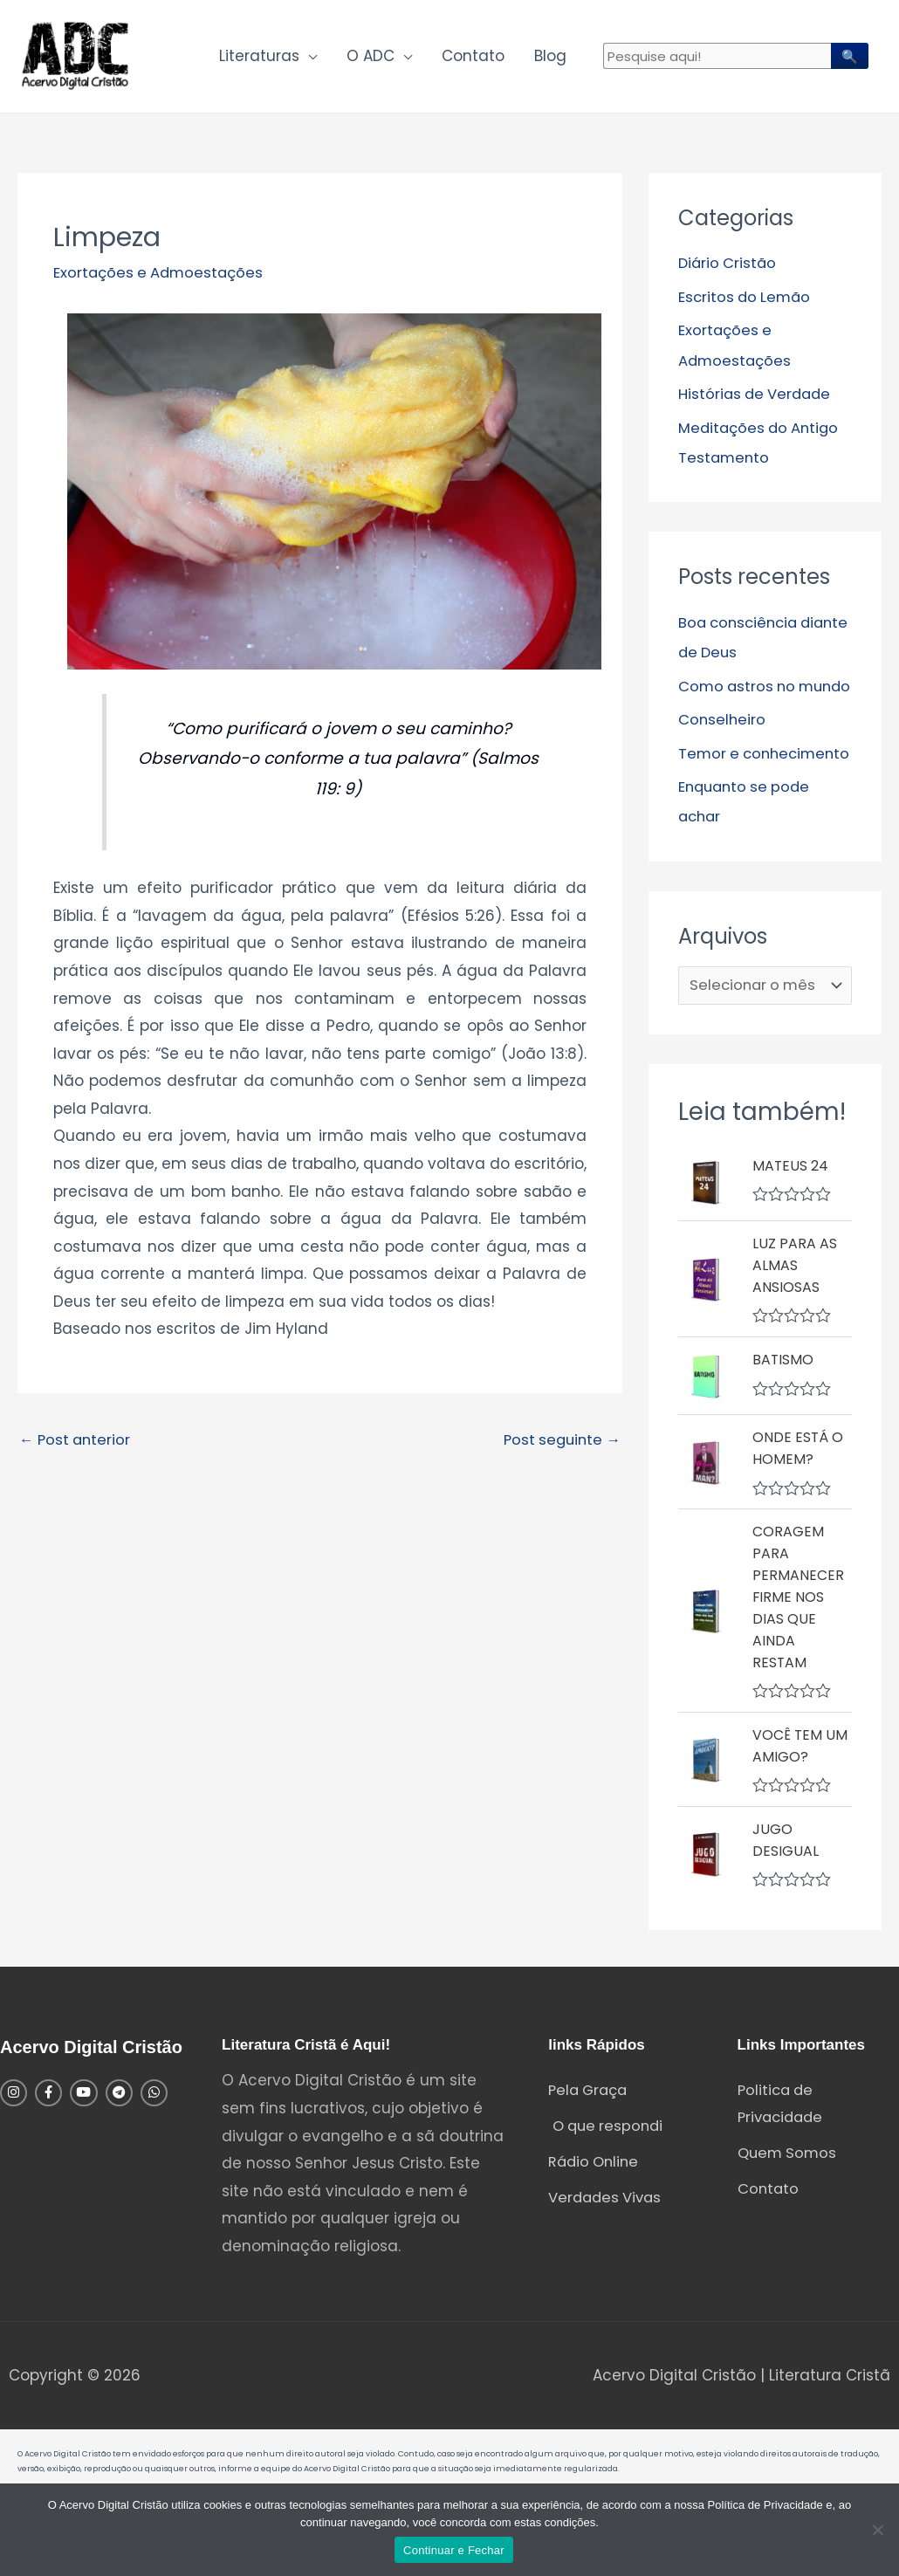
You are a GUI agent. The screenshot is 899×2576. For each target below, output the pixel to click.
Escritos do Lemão (746, 299)
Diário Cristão (728, 266)
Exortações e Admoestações (161, 275)
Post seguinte (559, 1442)
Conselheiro (722, 749)
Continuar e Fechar (453, 2550)
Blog (550, 57)
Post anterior (76, 1442)
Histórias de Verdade (757, 396)
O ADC (371, 57)
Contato (473, 57)
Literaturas (259, 57)
